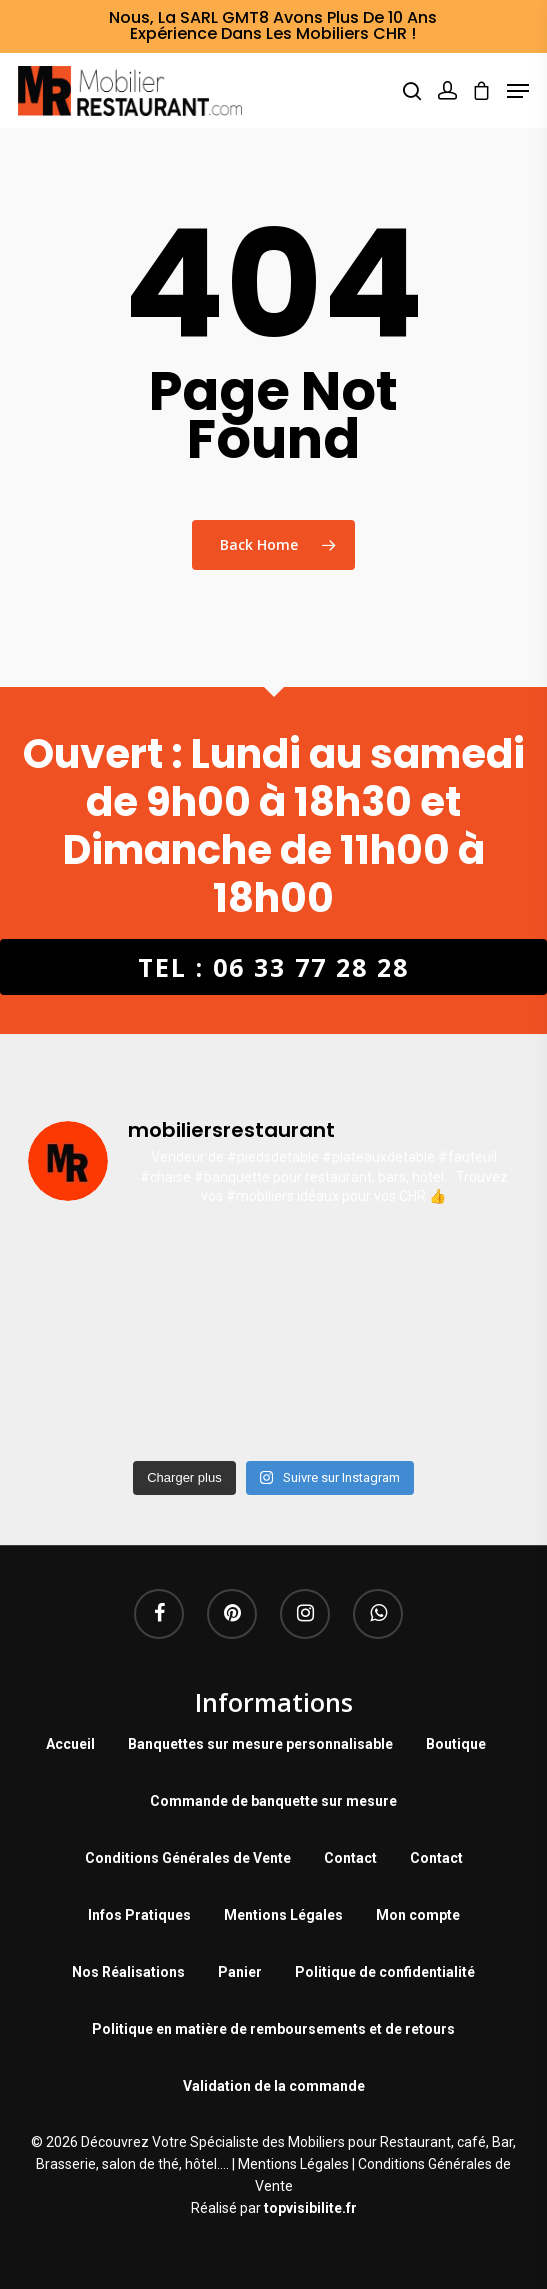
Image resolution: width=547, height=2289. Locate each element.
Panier (240, 1972)
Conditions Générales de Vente (188, 1858)
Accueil (70, 1744)
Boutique (456, 1744)
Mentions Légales (283, 1915)
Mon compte (418, 1915)
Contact (350, 1858)
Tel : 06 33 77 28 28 (273, 967)
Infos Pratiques (139, 1915)
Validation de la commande (274, 2086)
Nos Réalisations (128, 1972)
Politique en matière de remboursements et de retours (273, 2029)
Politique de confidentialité (385, 1972)
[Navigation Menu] (518, 91)
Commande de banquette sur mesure (273, 1801)
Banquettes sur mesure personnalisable (260, 1744)
